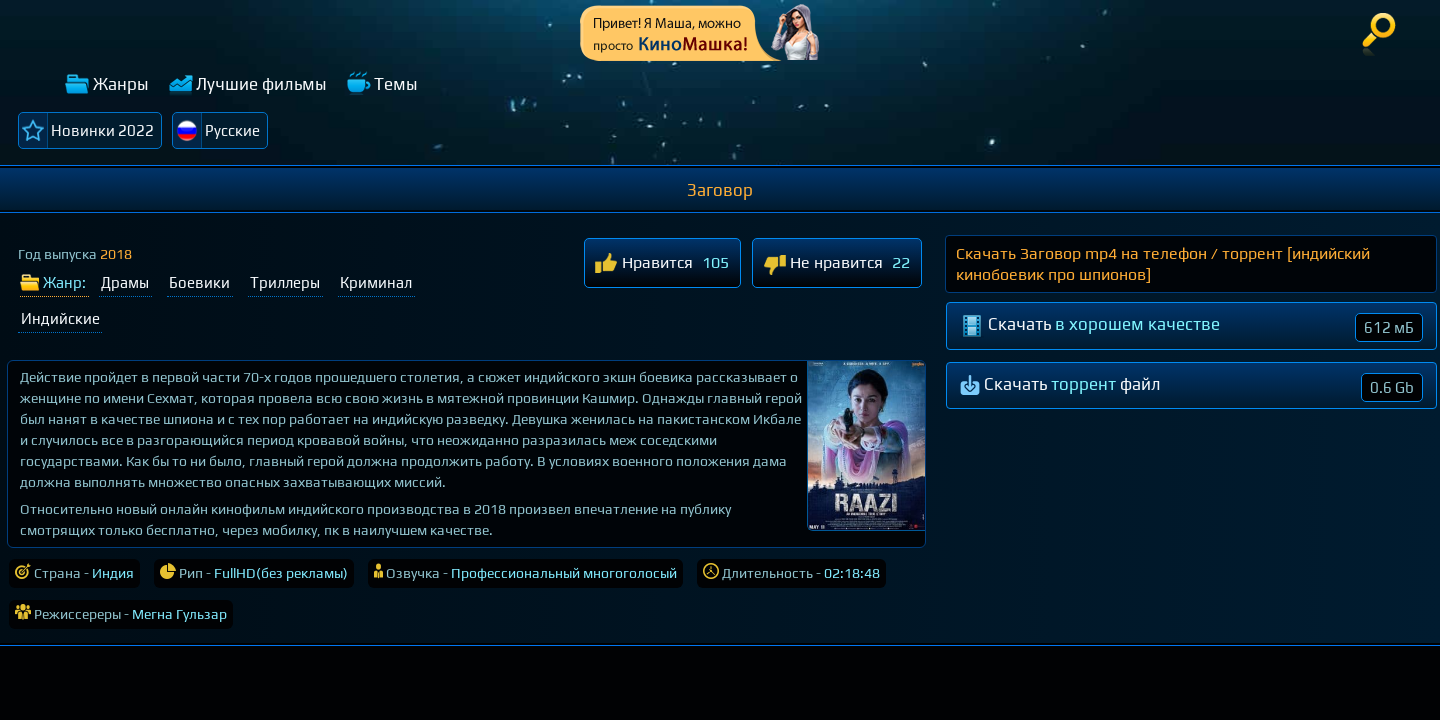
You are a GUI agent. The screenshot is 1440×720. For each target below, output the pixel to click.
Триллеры (285, 282)
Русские (232, 130)
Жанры (121, 84)
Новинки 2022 (102, 130)
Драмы (125, 282)
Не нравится (823, 264)
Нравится (644, 264)
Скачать (1192, 327)
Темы (396, 84)
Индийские (60, 318)
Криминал (376, 282)
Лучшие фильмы (261, 84)
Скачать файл (1192, 387)
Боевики (199, 282)
